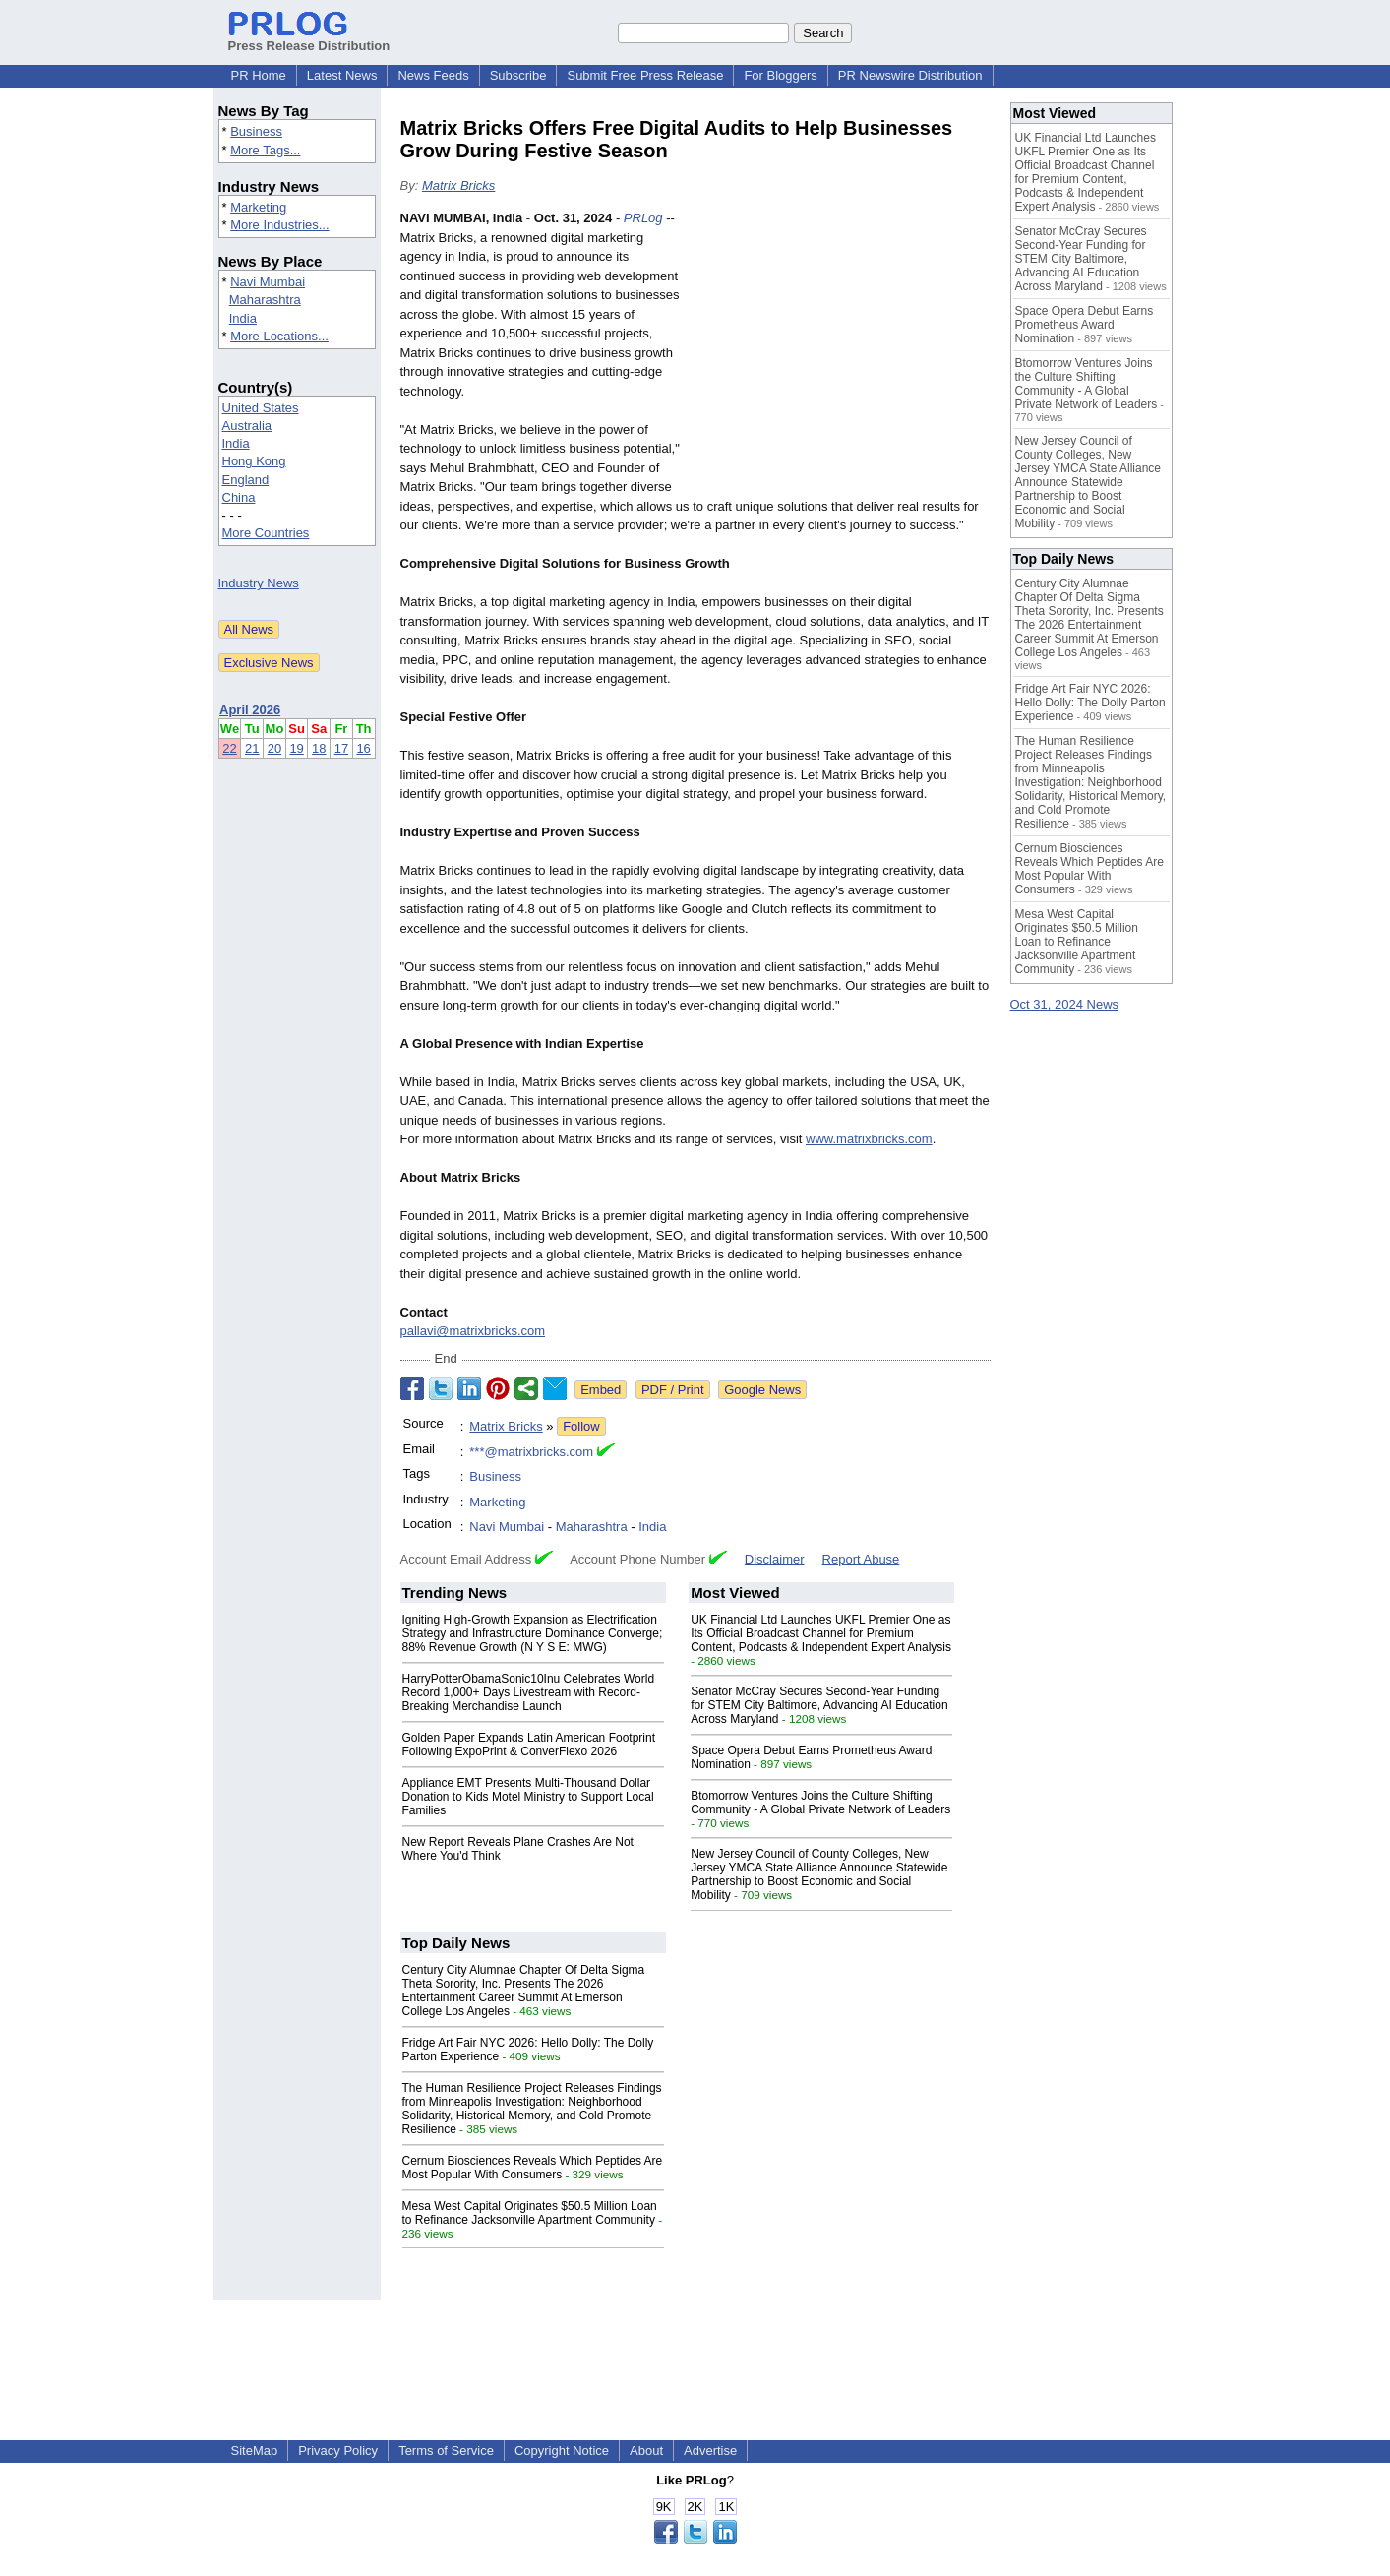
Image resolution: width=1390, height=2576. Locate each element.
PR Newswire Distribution (910, 75)
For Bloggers (780, 75)
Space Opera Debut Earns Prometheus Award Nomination (1084, 324)
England (246, 479)
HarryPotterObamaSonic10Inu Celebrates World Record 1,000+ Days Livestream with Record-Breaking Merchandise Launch (528, 1692)
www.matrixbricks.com (869, 1139)
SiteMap (254, 2450)
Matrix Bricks (458, 185)
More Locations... (279, 336)
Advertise (710, 2450)
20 (274, 748)
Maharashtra (265, 299)
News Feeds (432, 75)
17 (341, 748)
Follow (581, 1426)
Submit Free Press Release (645, 75)
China (239, 497)
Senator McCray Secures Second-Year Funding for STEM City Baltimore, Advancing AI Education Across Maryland (819, 1705)
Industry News (258, 583)
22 (229, 748)
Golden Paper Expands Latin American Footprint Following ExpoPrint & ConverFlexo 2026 (528, 1744)
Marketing (258, 207)
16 (363, 748)
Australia (247, 425)
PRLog (643, 218)
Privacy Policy (338, 2450)
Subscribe (518, 75)
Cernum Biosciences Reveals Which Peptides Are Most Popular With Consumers (532, 2167)
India (243, 318)
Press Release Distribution (309, 38)
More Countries (266, 532)
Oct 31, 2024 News (1064, 1004)
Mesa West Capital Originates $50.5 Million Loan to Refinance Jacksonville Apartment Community (529, 2213)
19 (296, 748)
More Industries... (279, 224)
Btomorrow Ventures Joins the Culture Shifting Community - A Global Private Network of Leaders (820, 1802)
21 (252, 748)
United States (260, 407)
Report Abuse (861, 1559)
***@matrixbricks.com (531, 1451)
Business (256, 131)
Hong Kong (254, 461)
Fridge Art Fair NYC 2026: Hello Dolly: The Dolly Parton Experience (1090, 702)
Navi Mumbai (267, 282)
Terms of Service (446, 2450)
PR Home (258, 75)
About (646, 2450)
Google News (762, 1389)
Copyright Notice (561, 2450)
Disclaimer (775, 1559)
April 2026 (249, 710)
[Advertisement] (843, 353)
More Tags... (265, 150)
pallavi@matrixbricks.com (473, 1330)
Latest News (342, 75)
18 (319, 748)
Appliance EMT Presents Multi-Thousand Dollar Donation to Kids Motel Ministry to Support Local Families (528, 1796)
